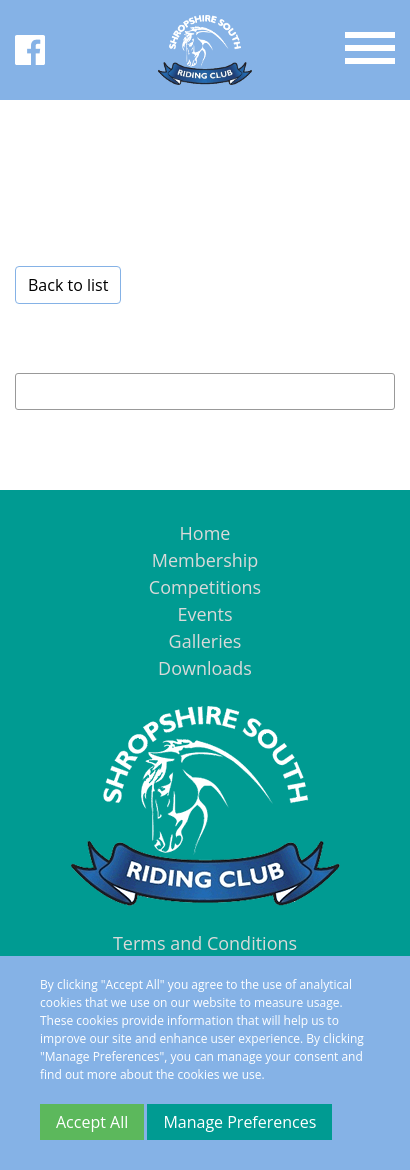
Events (204, 614)
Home (205, 533)
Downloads (205, 668)
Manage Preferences (239, 1122)
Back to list (68, 285)
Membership (205, 560)
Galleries (205, 641)
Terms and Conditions (205, 943)
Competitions (205, 587)
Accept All (92, 1122)
